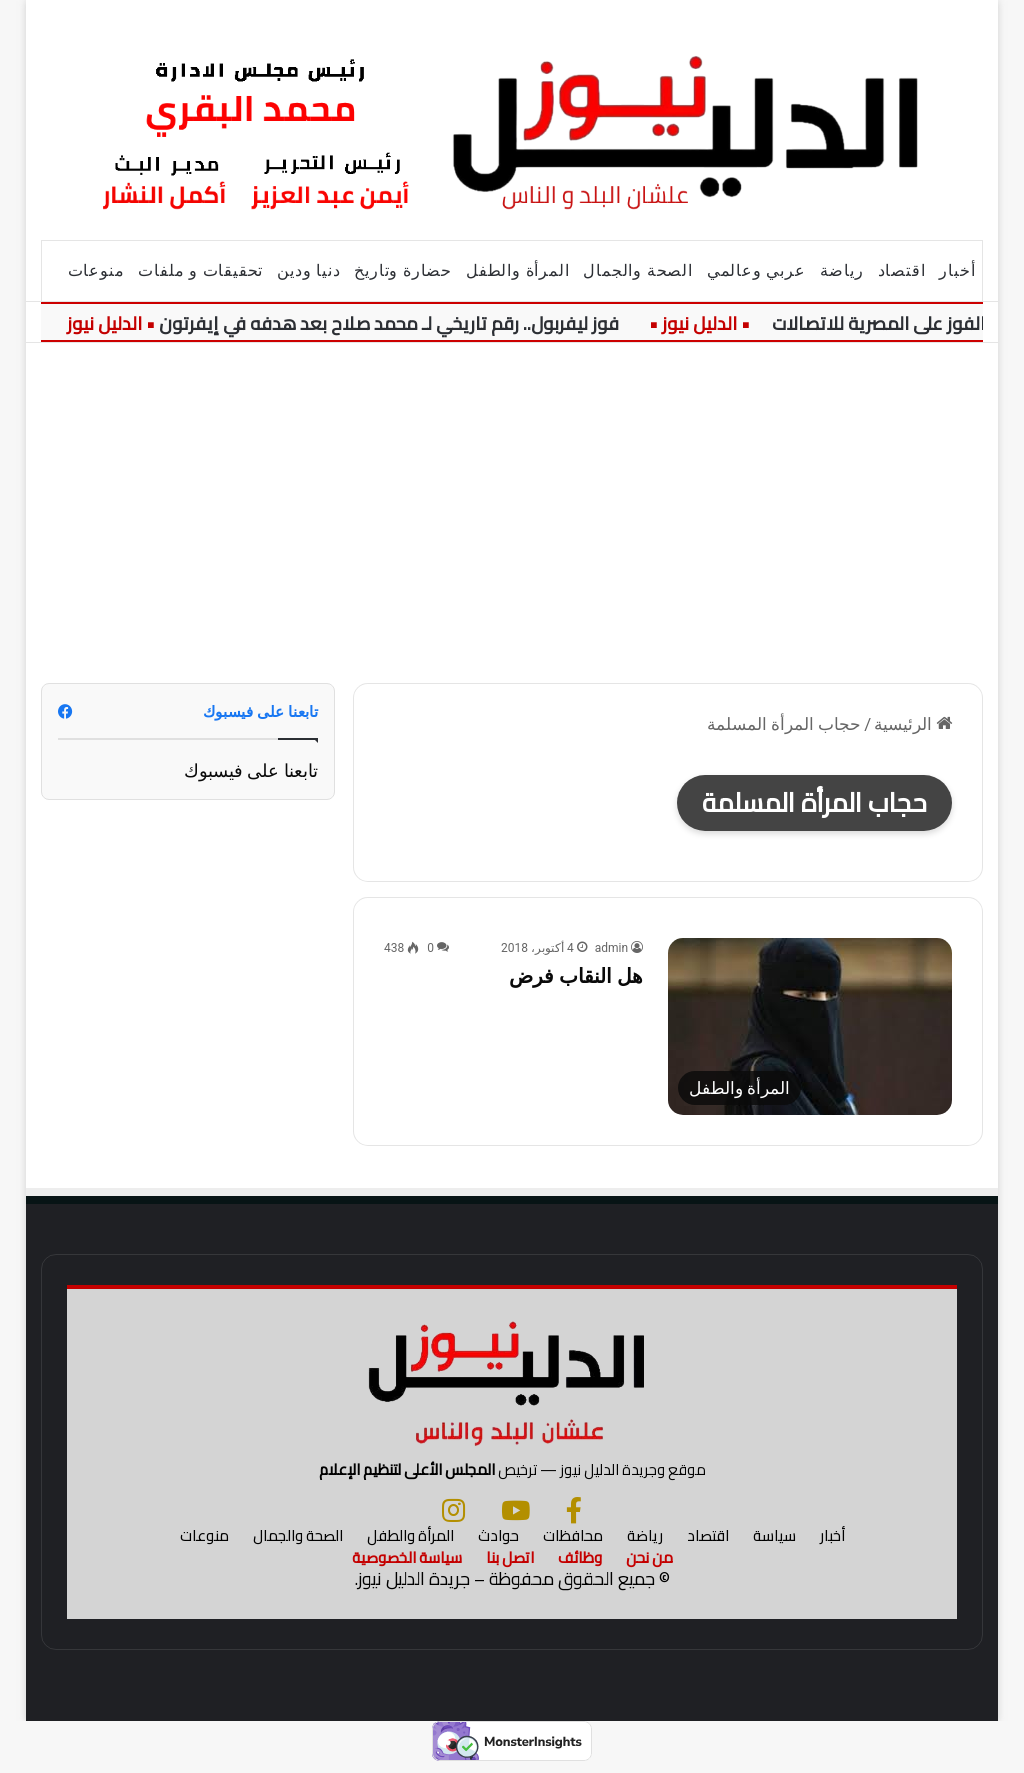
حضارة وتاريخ (403, 270)
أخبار (957, 270)
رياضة (842, 270)
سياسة (774, 1543)
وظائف (580, 1565)
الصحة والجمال (637, 270)
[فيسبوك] (574, 1518)
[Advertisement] (511, 513)
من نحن (649, 1565)
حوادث (498, 1543)
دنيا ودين (308, 270)
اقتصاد (902, 270)
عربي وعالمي (756, 270)
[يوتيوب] (515, 1518)
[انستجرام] (453, 1518)
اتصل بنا (510, 1565)
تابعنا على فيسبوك (251, 770)
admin (611, 948)
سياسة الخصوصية (407, 1565)
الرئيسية (913, 724)
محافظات (573, 1543)
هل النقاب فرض (576, 976)
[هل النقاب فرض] (810, 1026)
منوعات (96, 270)
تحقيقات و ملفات (200, 270)
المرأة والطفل (517, 270)
